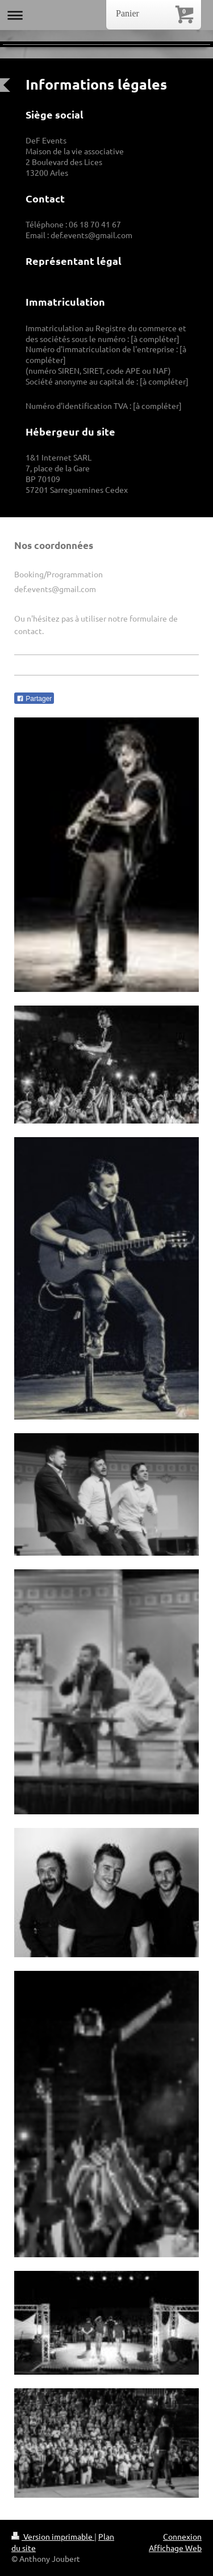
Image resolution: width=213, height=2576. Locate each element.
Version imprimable (52, 2536)
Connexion (182, 2536)
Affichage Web (175, 2548)
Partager (34, 699)
